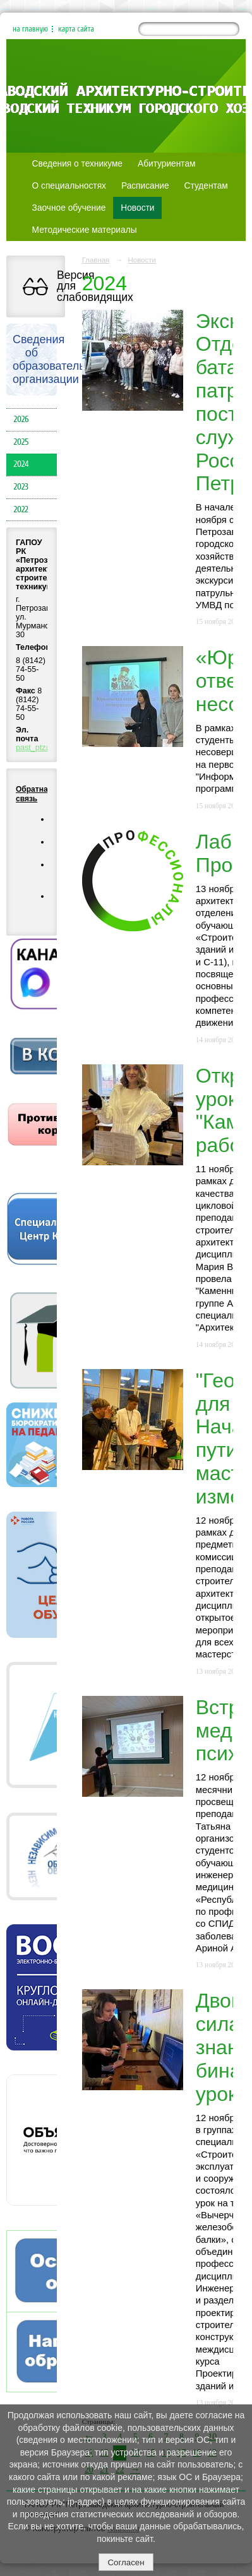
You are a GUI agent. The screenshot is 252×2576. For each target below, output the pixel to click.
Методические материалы (84, 230)
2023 (21, 487)
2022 (21, 510)
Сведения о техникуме (77, 163)
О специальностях (69, 186)
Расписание (145, 186)
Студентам (206, 186)
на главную (30, 29)
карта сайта (76, 29)
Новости (137, 208)
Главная (96, 260)
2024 (21, 464)
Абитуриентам (167, 163)
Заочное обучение (69, 208)
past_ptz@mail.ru (47, 747)
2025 (21, 442)
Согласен (125, 2562)
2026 (21, 420)
